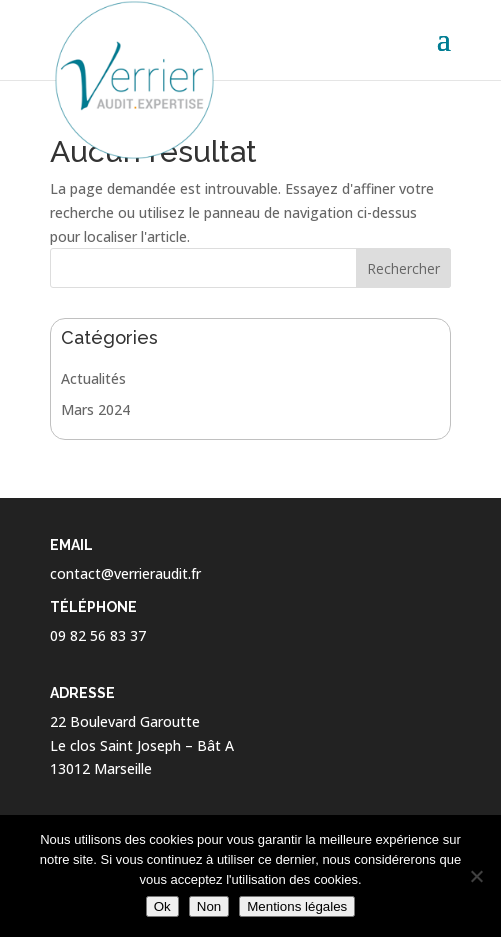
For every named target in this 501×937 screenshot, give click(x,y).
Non (209, 906)
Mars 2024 (95, 409)
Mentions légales (297, 906)
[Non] (476, 876)
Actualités (93, 378)
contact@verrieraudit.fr (125, 573)
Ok (162, 906)
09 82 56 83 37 (98, 635)
